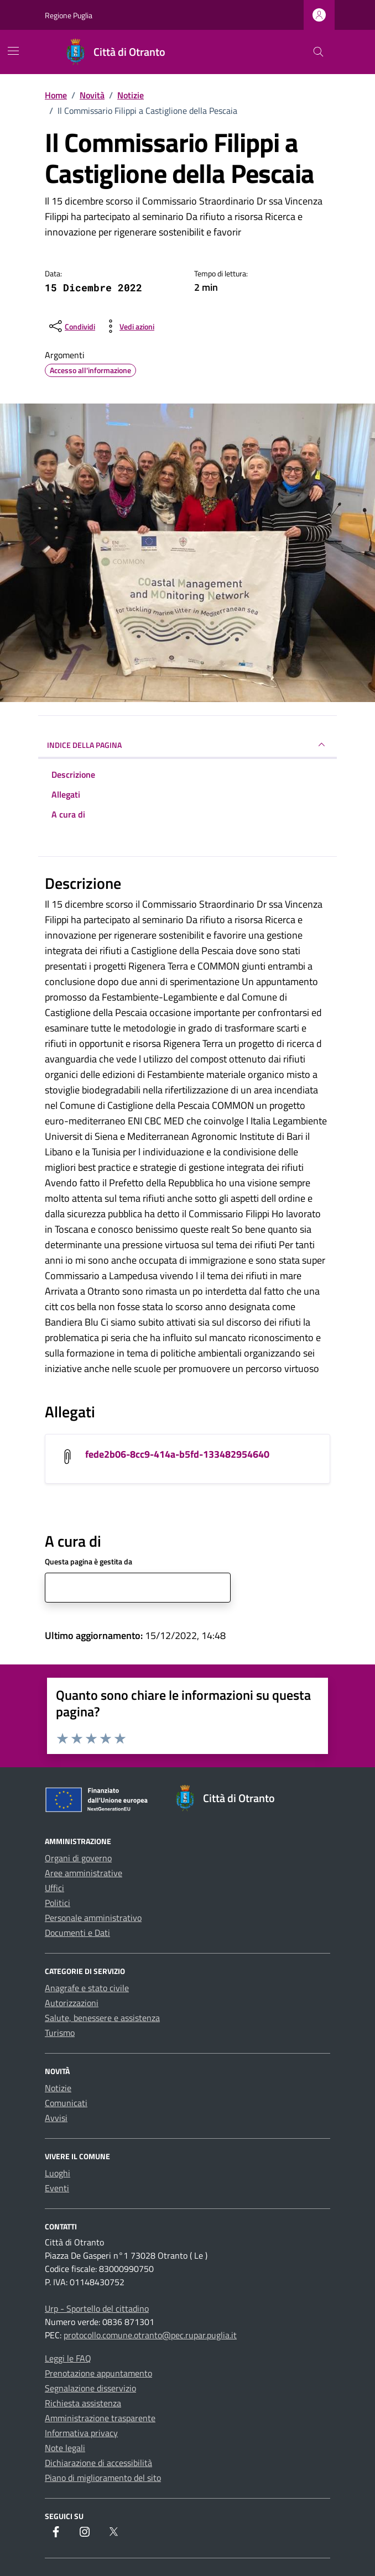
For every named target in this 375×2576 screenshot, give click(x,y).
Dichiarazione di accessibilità (98, 2462)
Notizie (58, 2088)
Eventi (57, 2188)
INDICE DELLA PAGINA (187, 744)
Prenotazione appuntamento (98, 2373)
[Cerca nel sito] (318, 52)
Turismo (60, 2032)
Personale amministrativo (93, 1917)
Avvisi (56, 2117)
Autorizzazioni (71, 2002)
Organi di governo (78, 1858)
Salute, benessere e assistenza (102, 2017)
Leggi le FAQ (68, 2358)
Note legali (65, 2447)
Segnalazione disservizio (90, 2388)
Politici (57, 1902)
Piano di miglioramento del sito (103, 2477)
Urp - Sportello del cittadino (97, 2308)
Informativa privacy (81, 2432)
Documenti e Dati (77, 1932)
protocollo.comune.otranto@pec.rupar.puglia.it (150, 2335)
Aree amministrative (83, 1872)
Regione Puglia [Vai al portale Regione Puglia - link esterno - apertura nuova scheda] (68, 15)
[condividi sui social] (71, 326)
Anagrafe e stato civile (87, 1987)
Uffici (54, 1887)
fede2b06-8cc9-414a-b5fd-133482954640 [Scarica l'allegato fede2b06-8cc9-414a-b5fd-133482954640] (177, 1454)
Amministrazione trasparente (100, 2418)
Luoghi (57, 2173)
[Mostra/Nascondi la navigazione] (13, 50)
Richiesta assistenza (83, 2403)
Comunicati (66, 2102)
